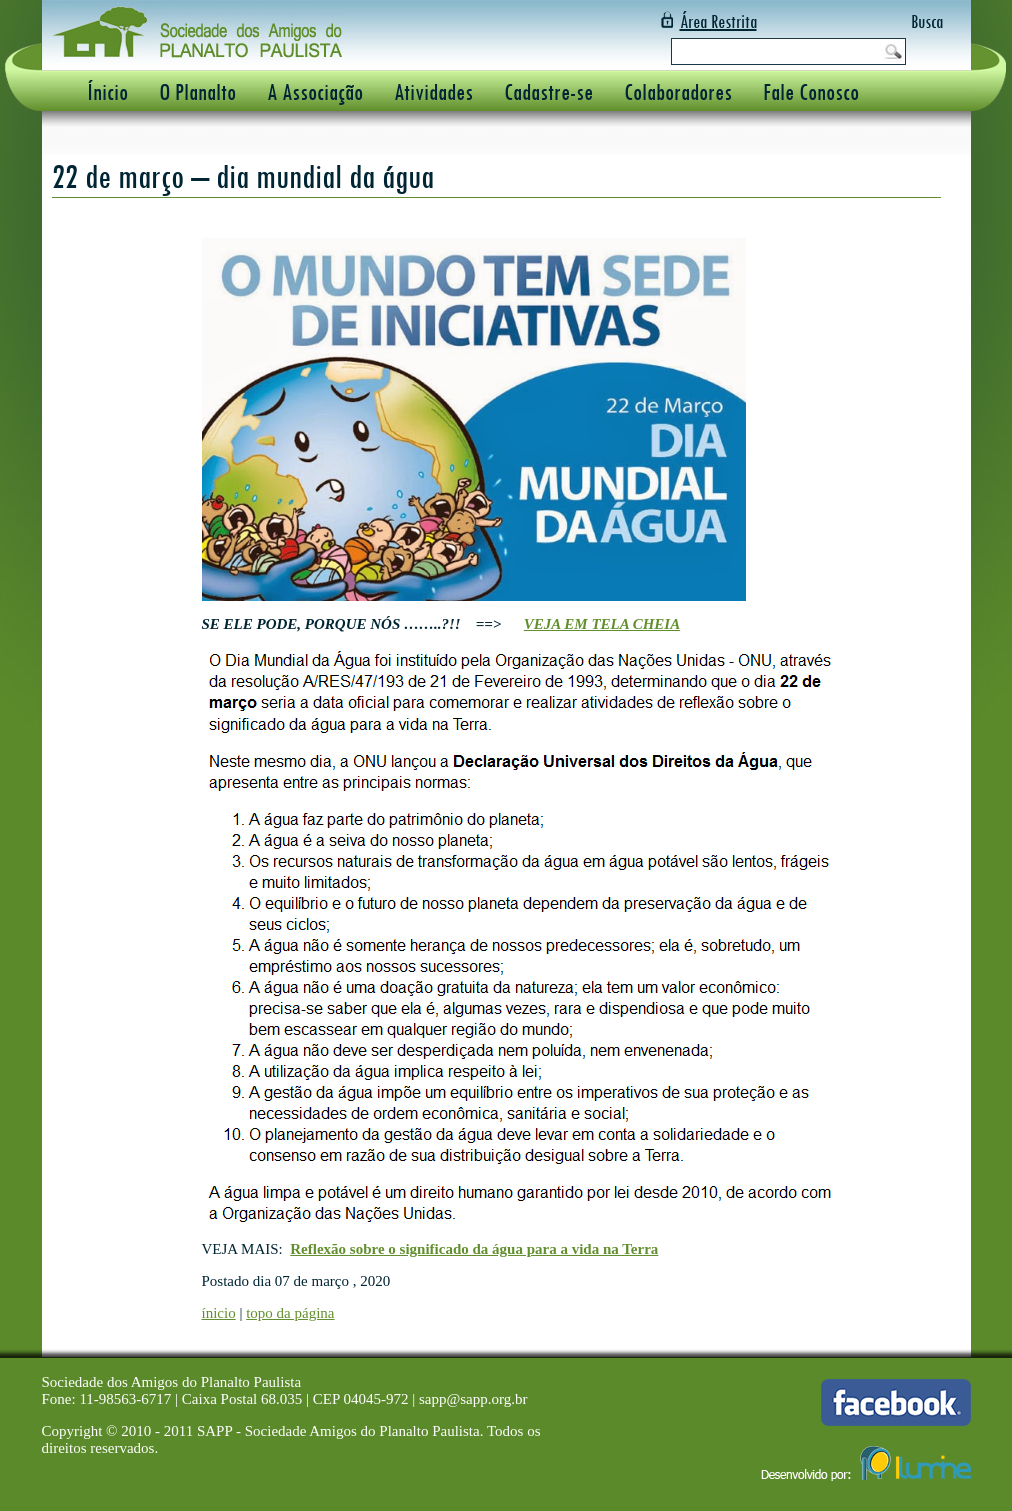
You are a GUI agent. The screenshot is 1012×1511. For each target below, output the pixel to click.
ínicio (219, 1313)
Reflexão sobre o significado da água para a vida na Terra (474, 1249)
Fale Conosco (811, 91)
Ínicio (107, 91)
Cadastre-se (548, 91)
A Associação (315, 91)
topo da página (290, 1313)
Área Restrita (718, 21)
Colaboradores (678, 91)
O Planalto (197, 91)
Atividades (433, 91)
